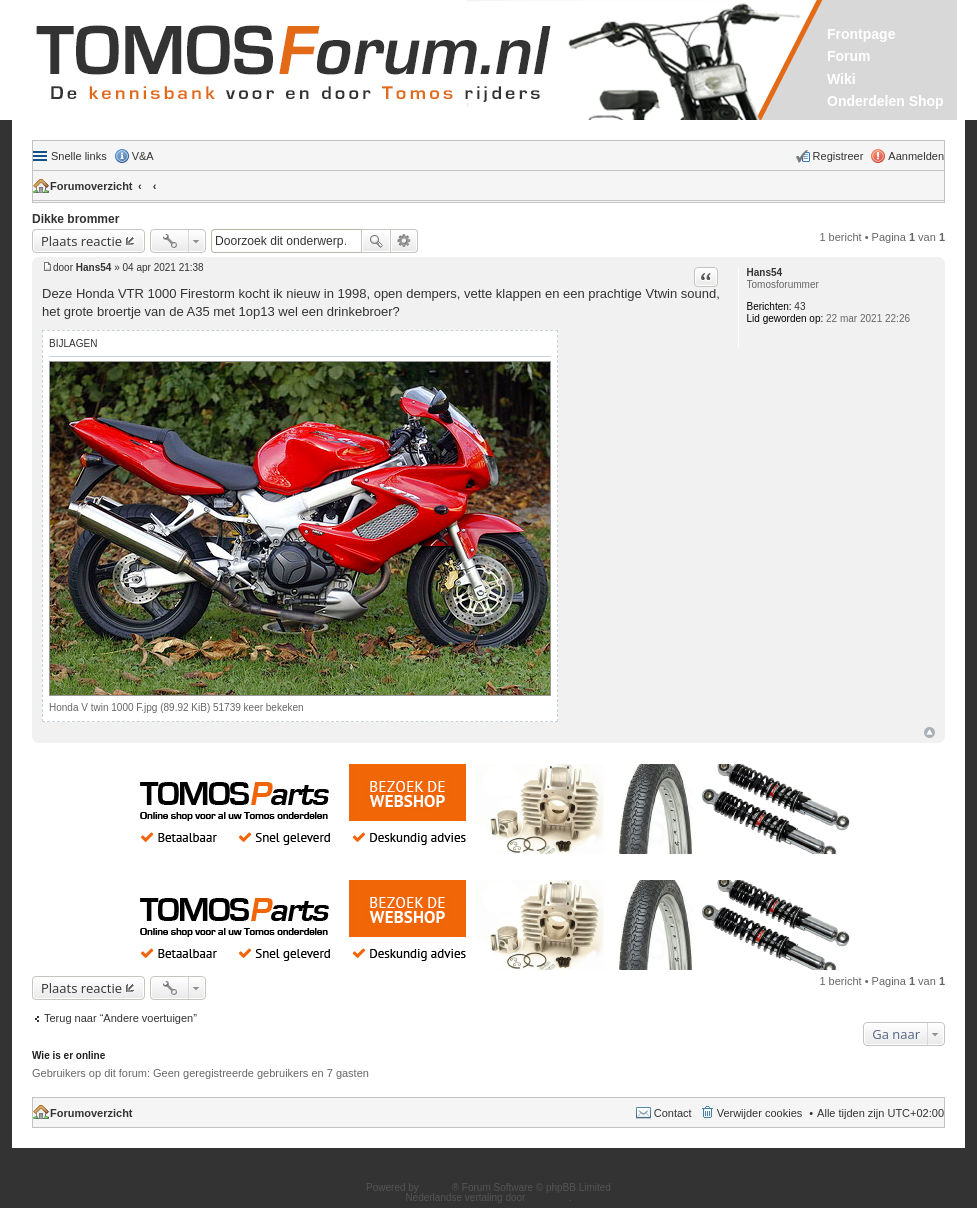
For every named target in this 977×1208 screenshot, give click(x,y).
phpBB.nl (548, 1197)
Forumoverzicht (91, 186)
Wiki (841, 79)
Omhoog (929, 732)
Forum (849, 56)
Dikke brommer (75, 219)
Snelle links (79, 156)
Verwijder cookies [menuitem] (760, 1113)
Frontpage (861, 34)
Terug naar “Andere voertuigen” (120, 1018)
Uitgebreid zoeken (404, 241)
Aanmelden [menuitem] (916, 156)
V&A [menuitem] (143, 156)
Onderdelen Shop (885, 101)
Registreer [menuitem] (838, 156)
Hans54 (765, 272)
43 (799, 306)
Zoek (376, 241)
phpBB (437, 1187)
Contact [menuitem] (673, 1113)
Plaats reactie (81, 241)
